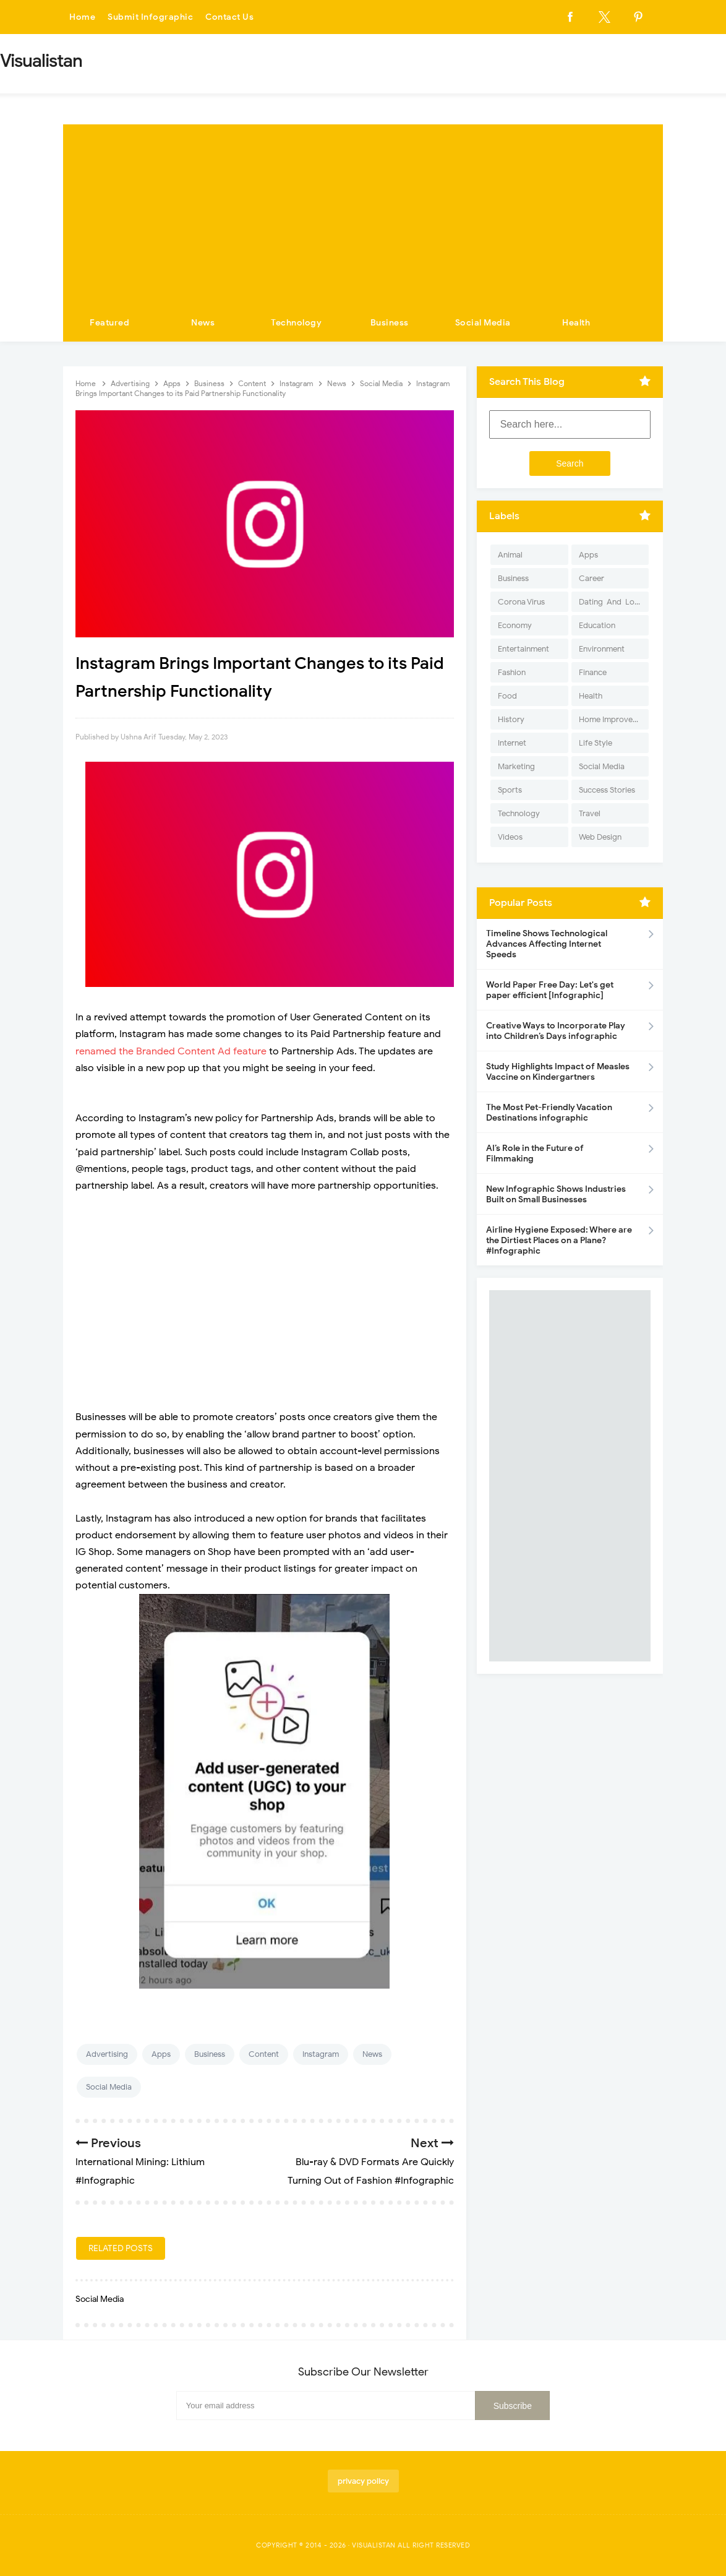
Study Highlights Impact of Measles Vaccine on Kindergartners (558, 1071)
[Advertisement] (363, 211)
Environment (602, 649)
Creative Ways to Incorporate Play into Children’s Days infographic (555, 1030)
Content (264, 2054)
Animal (510, 554)
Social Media (483, 322)
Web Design (600, 837)
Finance (593, 672)
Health (576, 322)
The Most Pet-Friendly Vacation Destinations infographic (549, 1112)
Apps (161, 2054)
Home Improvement (614, 719)
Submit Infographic (150, 17)
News (203, 322)
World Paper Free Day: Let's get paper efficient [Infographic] (549, 990)
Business (389, 322)
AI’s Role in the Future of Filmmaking (535, 1153)
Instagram (320, 2054)
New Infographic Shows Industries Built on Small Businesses (556, 1194)
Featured (109, 322)
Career (591, 578)
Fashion (512, 672)
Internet (512, 743)
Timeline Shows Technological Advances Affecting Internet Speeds (546, 944)
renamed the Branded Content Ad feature (171, 1051)
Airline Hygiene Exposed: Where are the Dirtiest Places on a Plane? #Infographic (559, 1240)
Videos (510, 837)
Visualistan (374, 2545)
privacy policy (363, 2481)
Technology (296, 322)
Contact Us (229, 17)
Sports (510, 790)
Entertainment (523, 649)
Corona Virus (521, 602)
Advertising (107, 2054)
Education (597, 625)
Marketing (516, 766)
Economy (515, 625)
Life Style (595, 743)
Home (82, 17)
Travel (589, 813)
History (511, 719)
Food (507, 696)
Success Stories (607, 790)
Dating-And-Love (611, 602)
